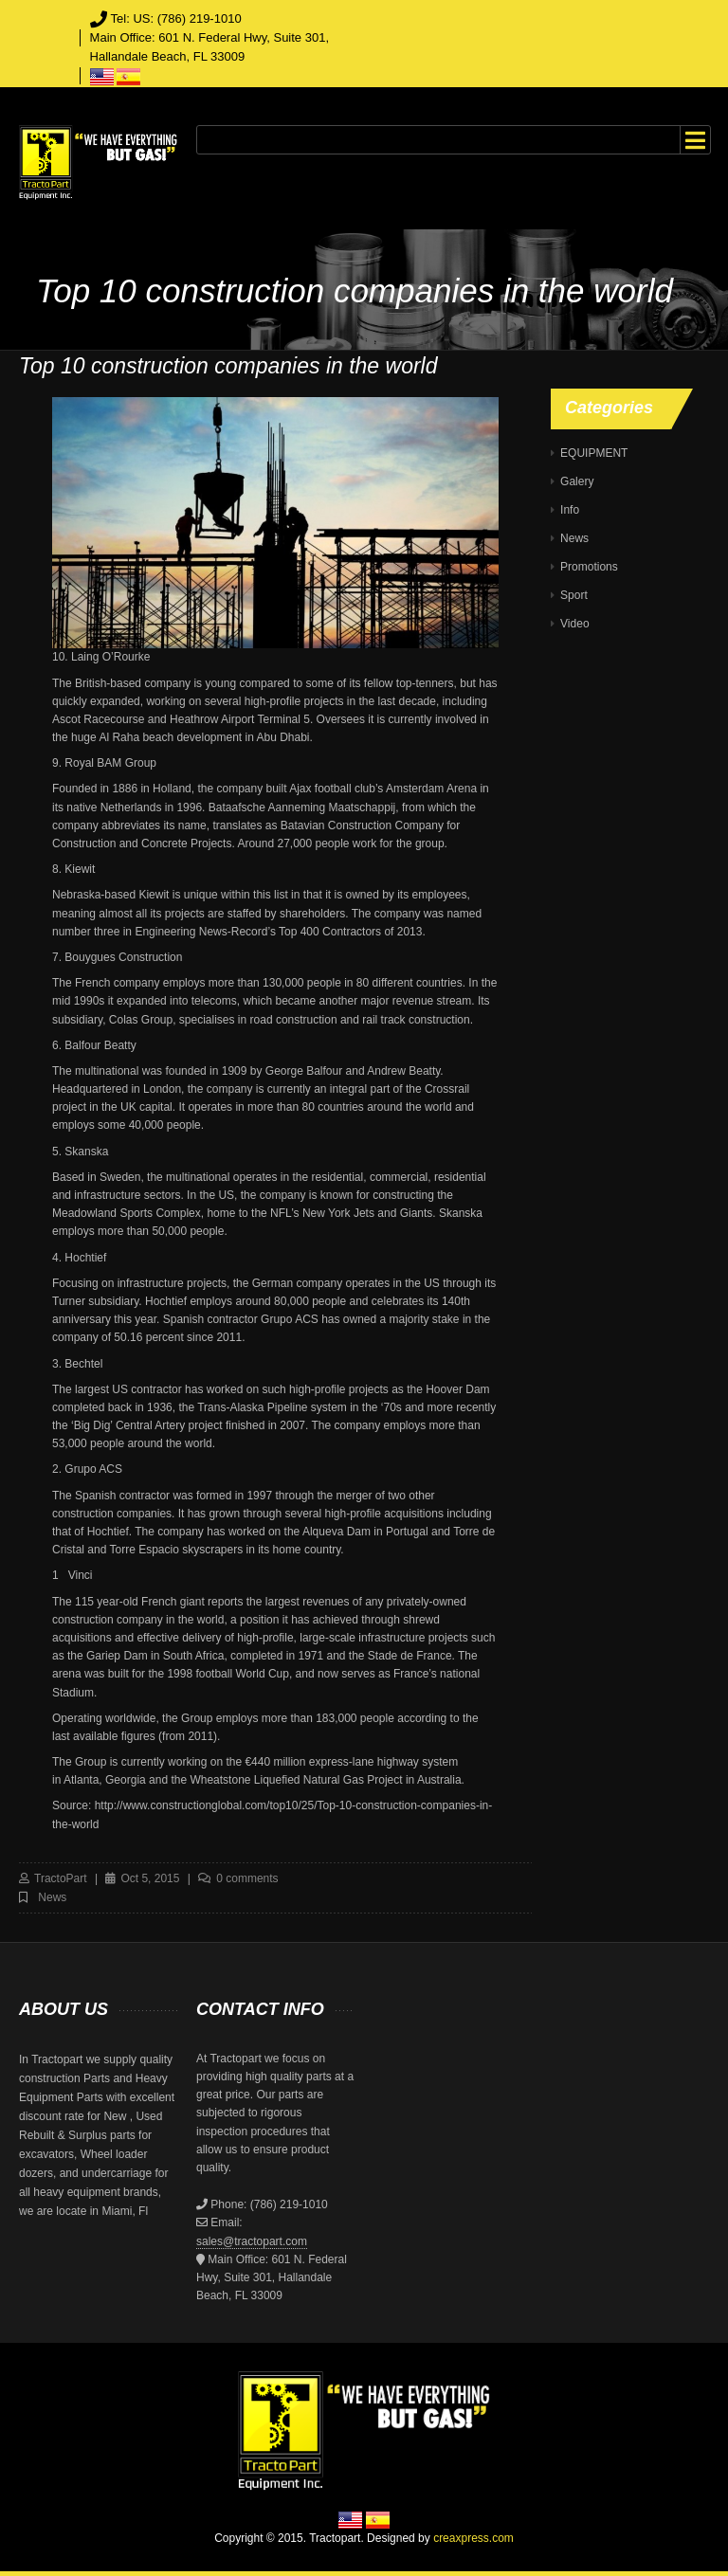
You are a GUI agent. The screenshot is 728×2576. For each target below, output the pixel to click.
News (52, 1897)
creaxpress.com (473, 2538)
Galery (576, 481)
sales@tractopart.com (251, 2241)
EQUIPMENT (594, 453)
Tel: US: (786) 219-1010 (176, 18)
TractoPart (60, 1878)
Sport (574, 595)
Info (569, 510)
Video (574, 623)
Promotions (589, 566)
